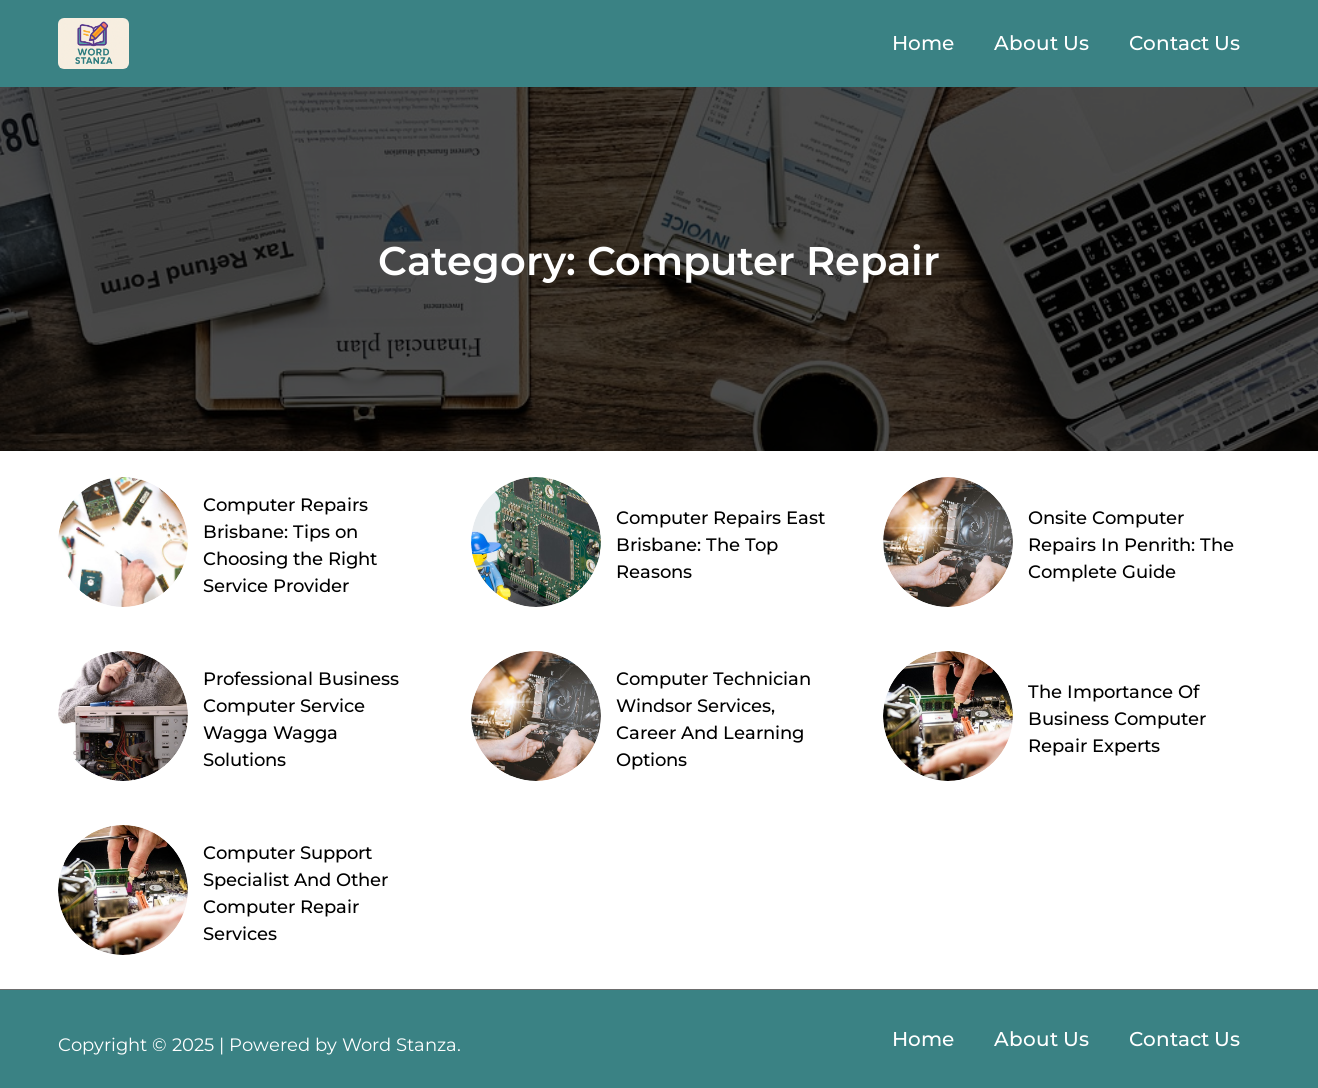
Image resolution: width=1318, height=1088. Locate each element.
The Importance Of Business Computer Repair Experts (1117, 719)
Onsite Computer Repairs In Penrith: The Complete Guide (1131, 545)
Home (923, 43)
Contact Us (1184, 43)
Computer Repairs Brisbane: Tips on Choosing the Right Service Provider (290, 545)
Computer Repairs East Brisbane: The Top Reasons (720, 545)
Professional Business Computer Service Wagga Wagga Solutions (301, 719)
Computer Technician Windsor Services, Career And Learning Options (713, 719)
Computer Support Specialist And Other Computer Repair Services (295, 893)
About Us (1041, 43)
